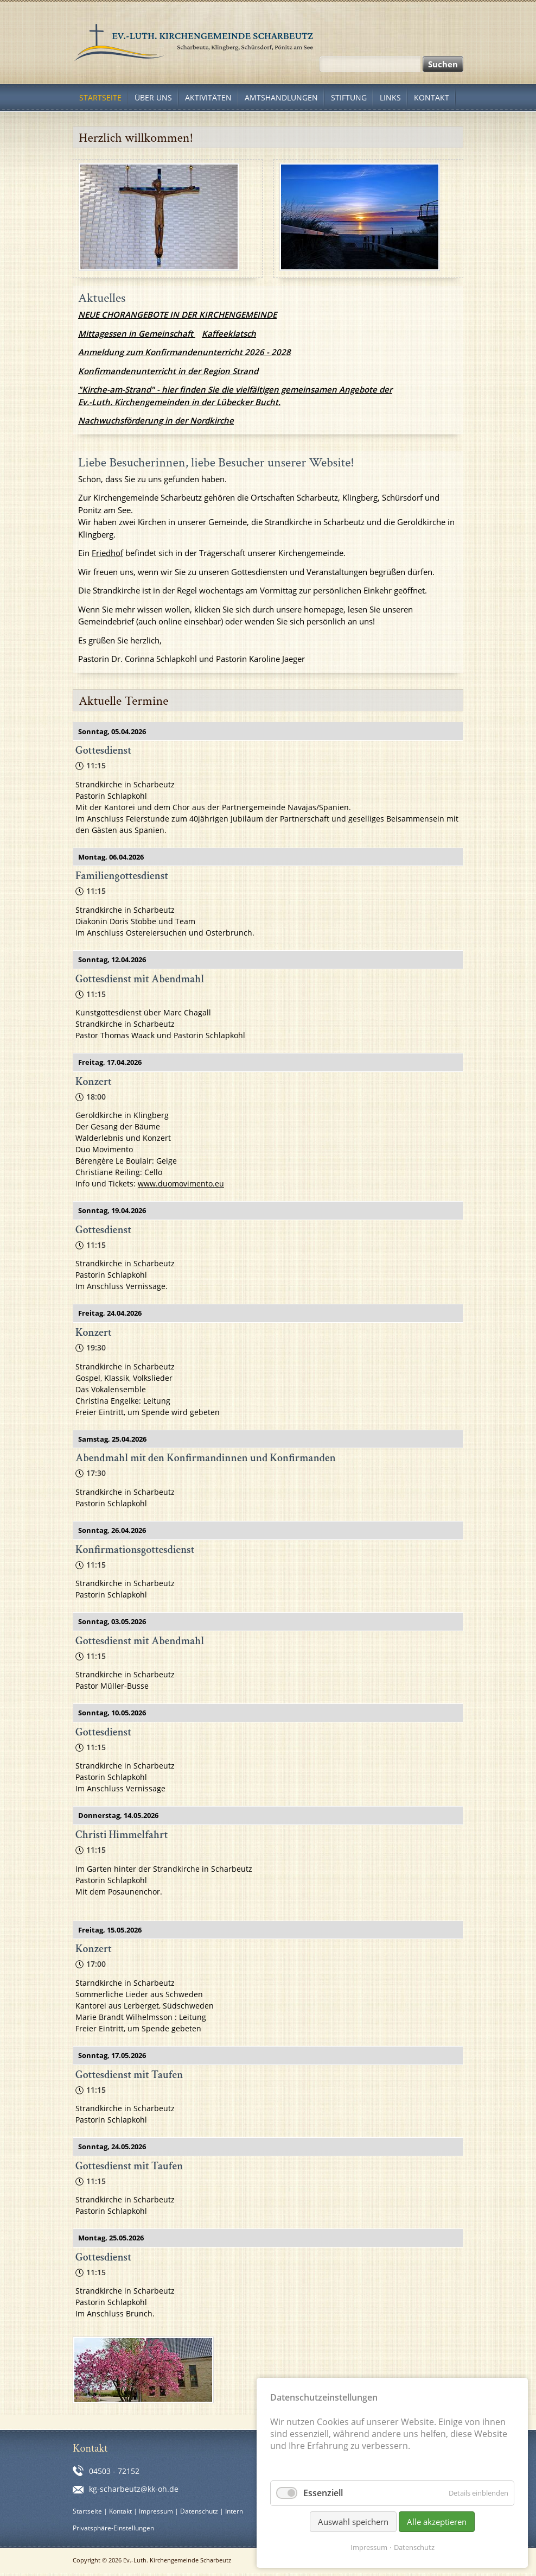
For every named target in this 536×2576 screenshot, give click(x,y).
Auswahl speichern (353, 2521)
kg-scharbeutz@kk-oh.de (133, 2489)
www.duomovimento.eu (181, 1183)
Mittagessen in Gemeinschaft (136, 333)
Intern (234, 2511)
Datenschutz (199, 2511)
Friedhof (107, 552)
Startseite (87, 2511)
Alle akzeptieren (437, 2521)
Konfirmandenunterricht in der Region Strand (168, 370)
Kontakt (120, 2511)
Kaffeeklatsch (229, 333)
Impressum (156, 2511)
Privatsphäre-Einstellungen (113, 2528)
